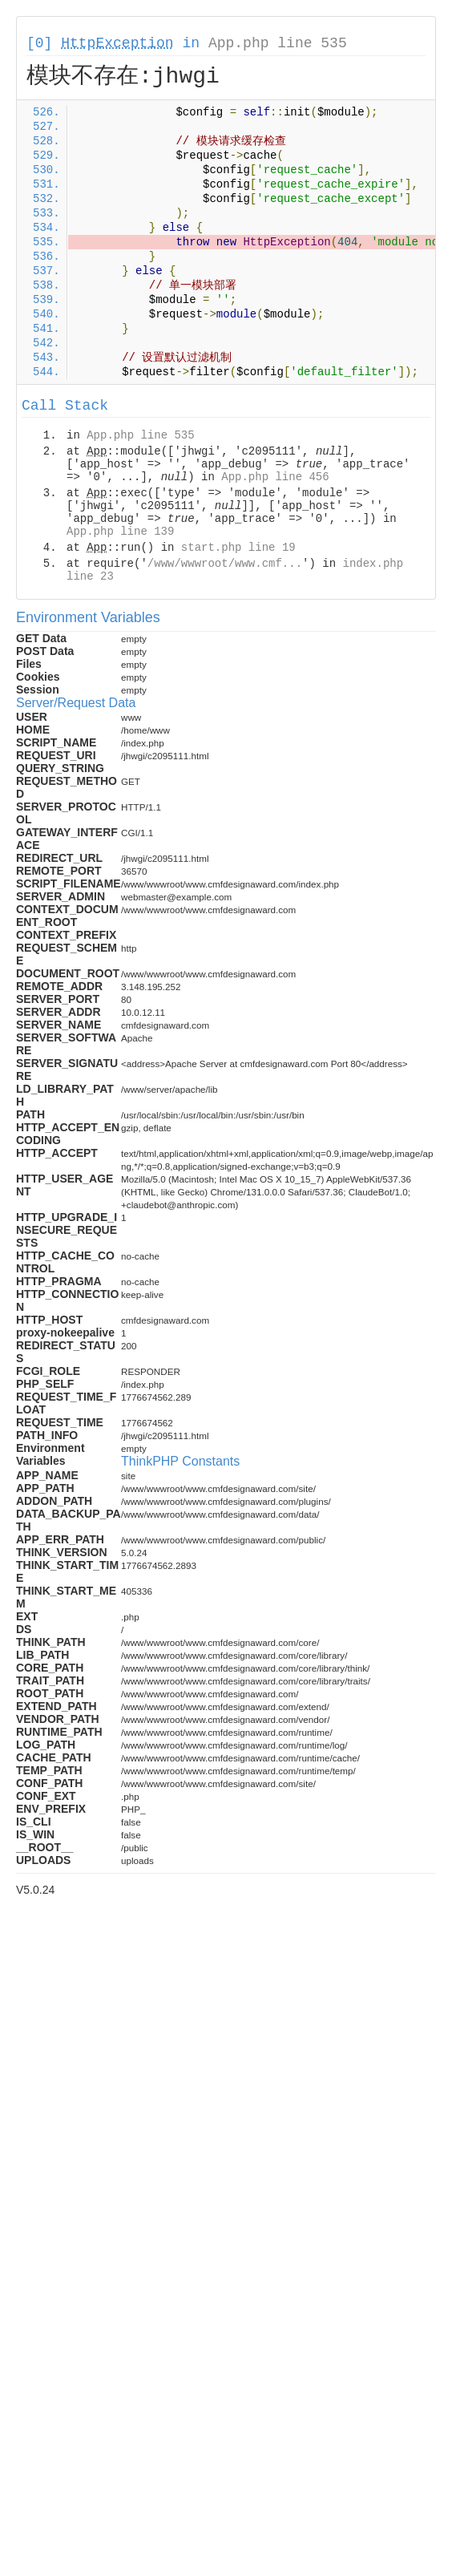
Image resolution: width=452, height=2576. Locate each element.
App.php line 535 (277, 43)
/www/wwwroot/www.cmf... (224, 563)
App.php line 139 (120, 531)
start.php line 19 (238, 547)
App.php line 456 (275, 477)
